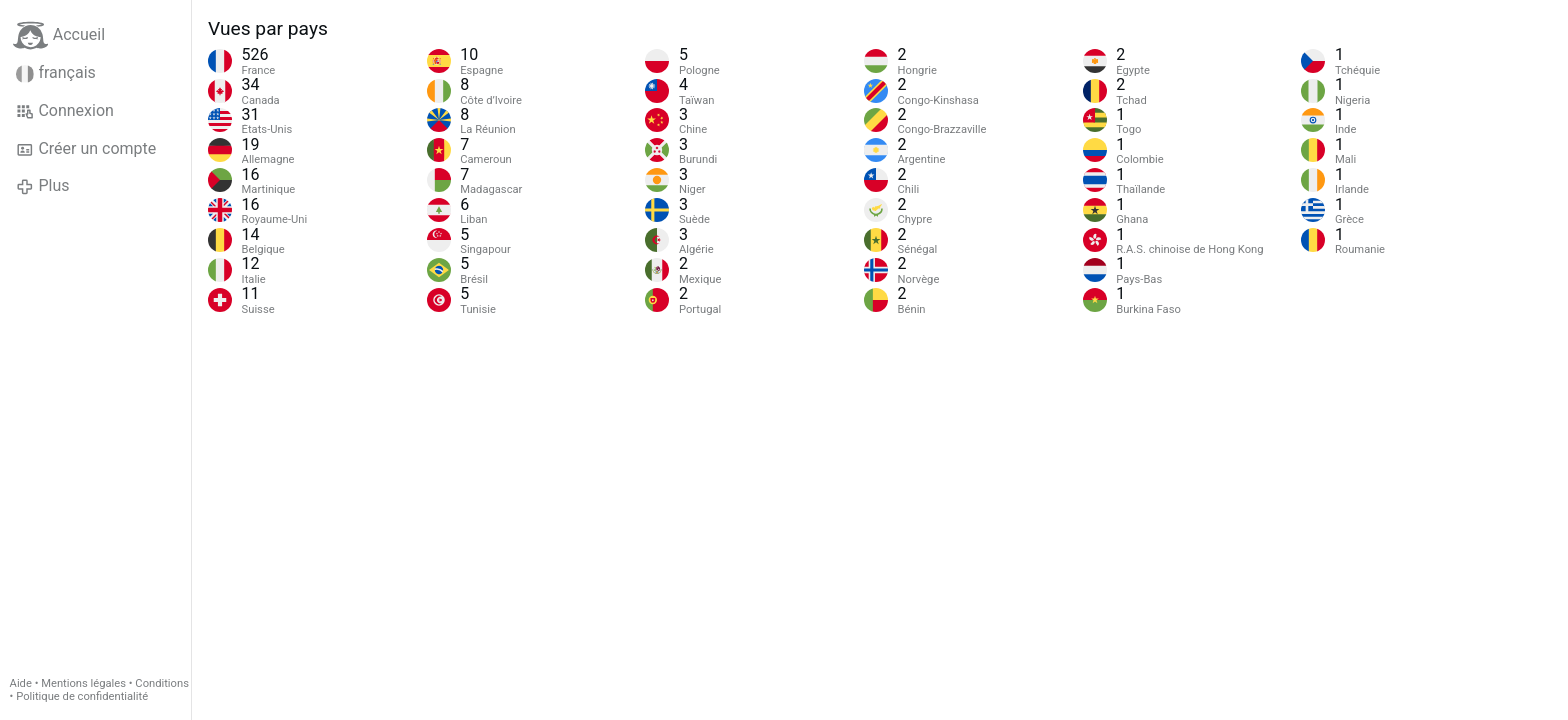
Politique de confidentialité (82, 696)
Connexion (65, 111)
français (56, 73)
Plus (42, 186)
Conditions (162, 683)
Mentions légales (83, 683)
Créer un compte (86, 149)
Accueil (59, 35)
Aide (21, 683)
